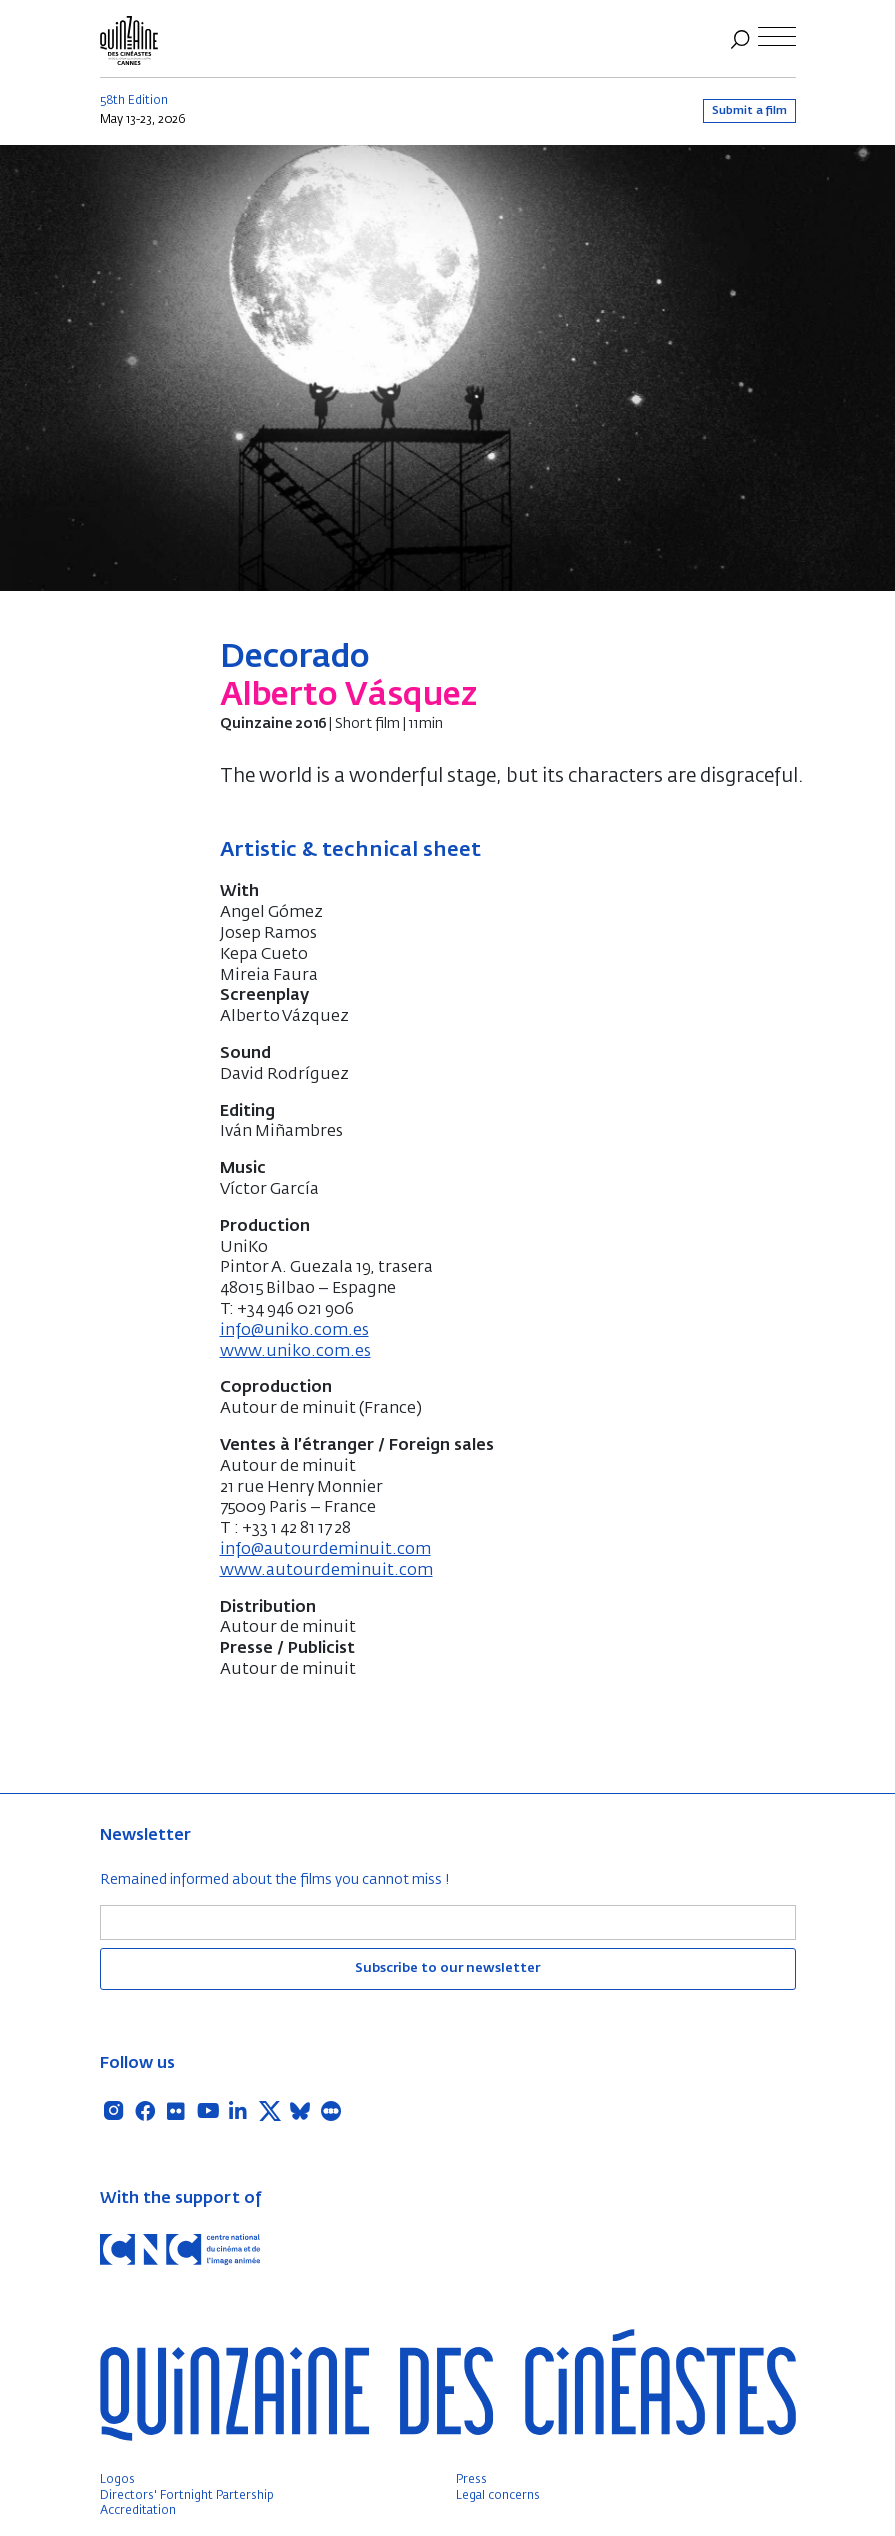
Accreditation (138, 2511)
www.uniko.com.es (295, 1352)
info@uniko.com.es (294, 1331)
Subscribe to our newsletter (447, 1968)
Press (471, 2480)
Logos (117, 2480)
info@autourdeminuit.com (325, 1550)
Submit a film (749, 110)
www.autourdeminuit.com (326, 1571)
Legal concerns (498, 2496)
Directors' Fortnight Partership (187, 2496)
